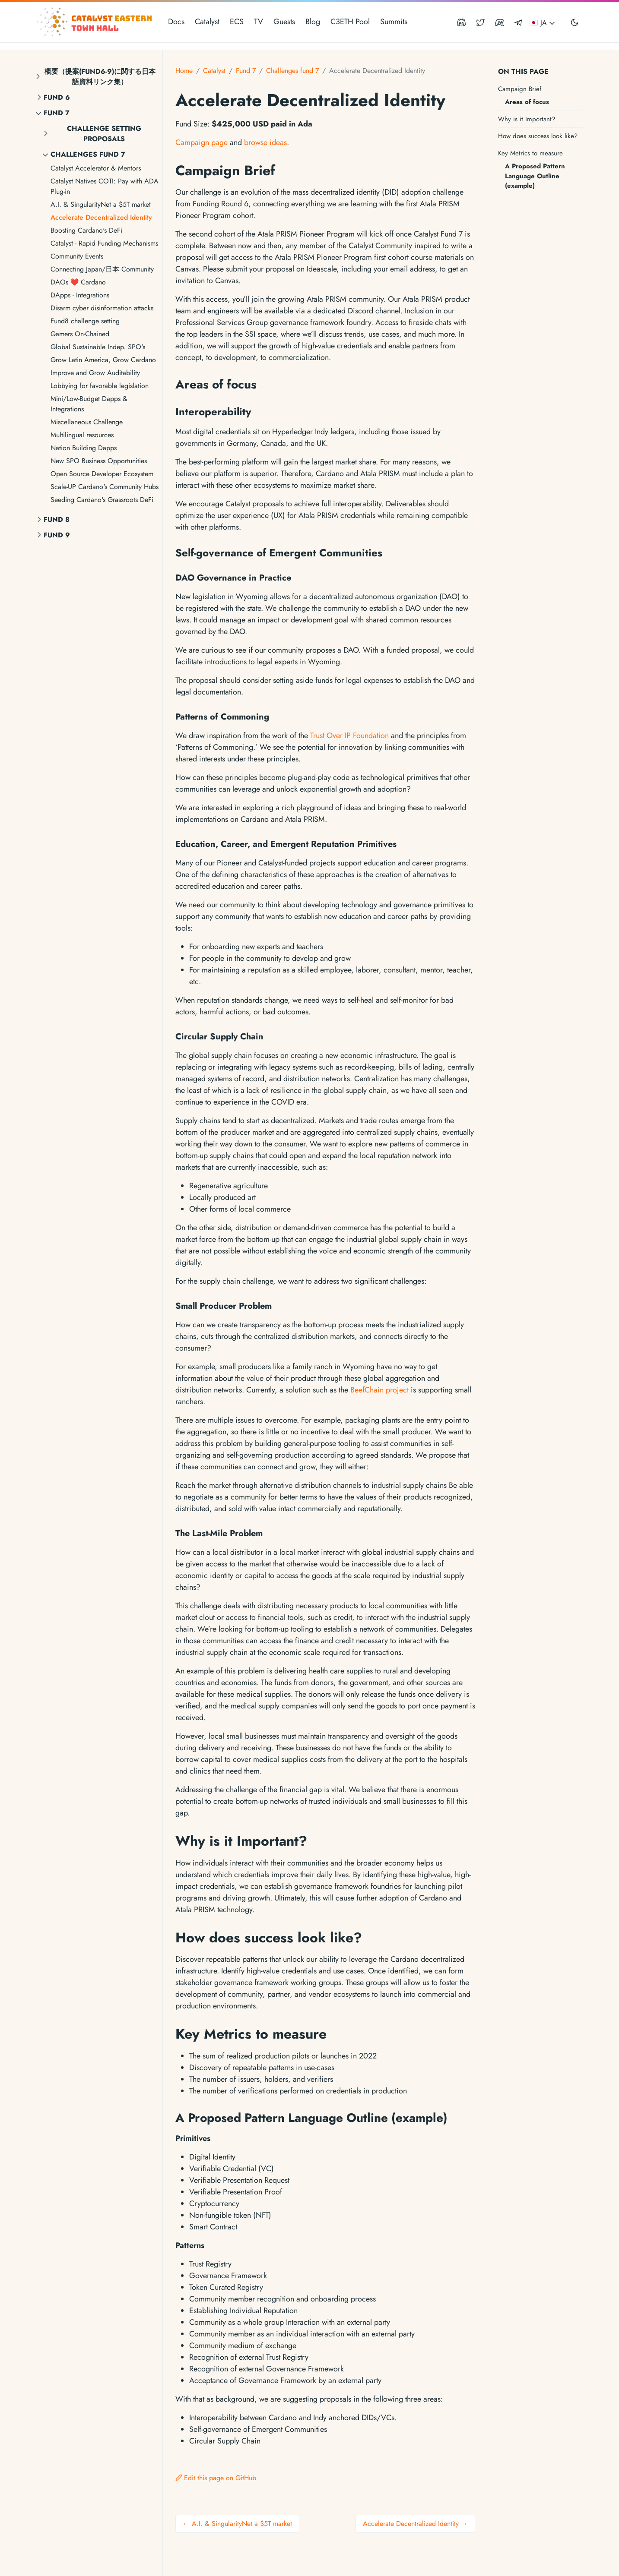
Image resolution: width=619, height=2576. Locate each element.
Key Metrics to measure (530, 153)
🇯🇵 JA (543, 23)
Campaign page (201, 142)
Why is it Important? (526, 119)
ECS (237, 21)
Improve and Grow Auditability (95, 373)
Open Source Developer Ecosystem (102, 474)
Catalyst (207, 21)
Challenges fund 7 (88, 154)
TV (258, 21)
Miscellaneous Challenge (87, 422)
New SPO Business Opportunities (99, 461)
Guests (284, 21)
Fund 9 (57, 535)
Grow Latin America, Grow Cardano (103, 360)
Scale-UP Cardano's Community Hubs (105, 487)
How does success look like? (538, 136)
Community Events (77, 256)
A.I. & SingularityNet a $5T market (101, 204)
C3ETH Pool (350, 21)
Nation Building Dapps (84, 448)
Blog (312, 21)
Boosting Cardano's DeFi (86, 230)
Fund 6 (57, 97)
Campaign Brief (519, 89)
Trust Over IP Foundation (349, 735)
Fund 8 (57, 519)
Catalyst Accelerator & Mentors (96, 168)
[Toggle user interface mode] (574, 22)
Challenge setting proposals (104, 133)
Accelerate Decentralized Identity (101, 217)
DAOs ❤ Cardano (78, 282)
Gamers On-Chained (80, 334)
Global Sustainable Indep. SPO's (98, 347)
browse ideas (265, 142)
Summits (393, 21)
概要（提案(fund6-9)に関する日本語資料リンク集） (100, 76)
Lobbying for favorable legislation (100, 386)
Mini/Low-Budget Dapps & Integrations (89, 404)
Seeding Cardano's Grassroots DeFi (102, 500)
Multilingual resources (82, 435)
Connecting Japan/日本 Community (102, 269)
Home (184, 71)
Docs (176, 21)
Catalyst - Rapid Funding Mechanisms (104, 243)
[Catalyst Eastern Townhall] (95, 22)
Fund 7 (57, 113)
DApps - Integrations (80, 295)
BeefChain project (379, 1389)
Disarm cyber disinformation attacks (102, 308)
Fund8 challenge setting (85, 321)
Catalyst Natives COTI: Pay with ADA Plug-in (105, 186)
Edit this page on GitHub (215, 2478)
